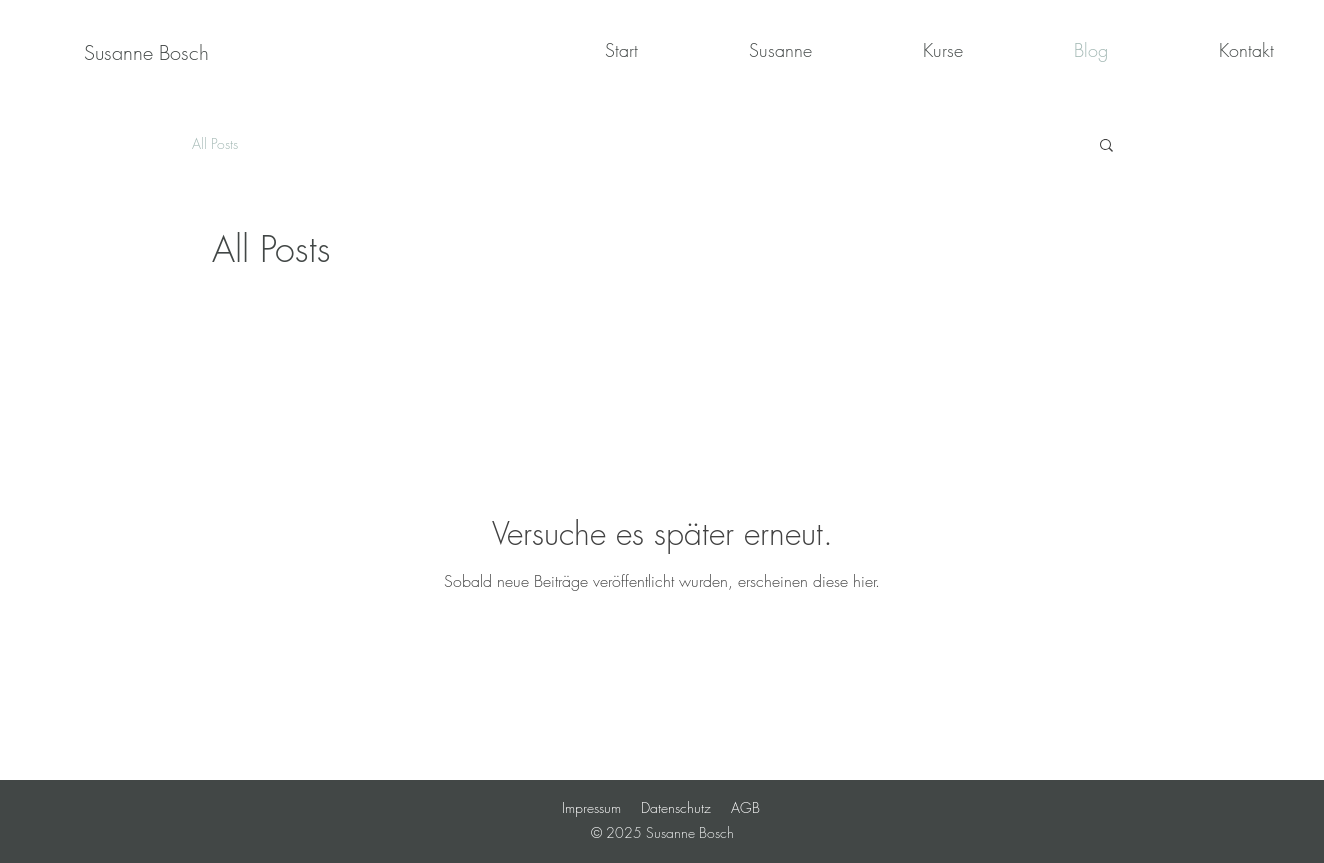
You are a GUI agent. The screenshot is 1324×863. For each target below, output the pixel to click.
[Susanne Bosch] (146, 53)
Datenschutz (676, 807)
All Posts (215, 143)
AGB (745, 807)
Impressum (591, 807)
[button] (1106, 146)
